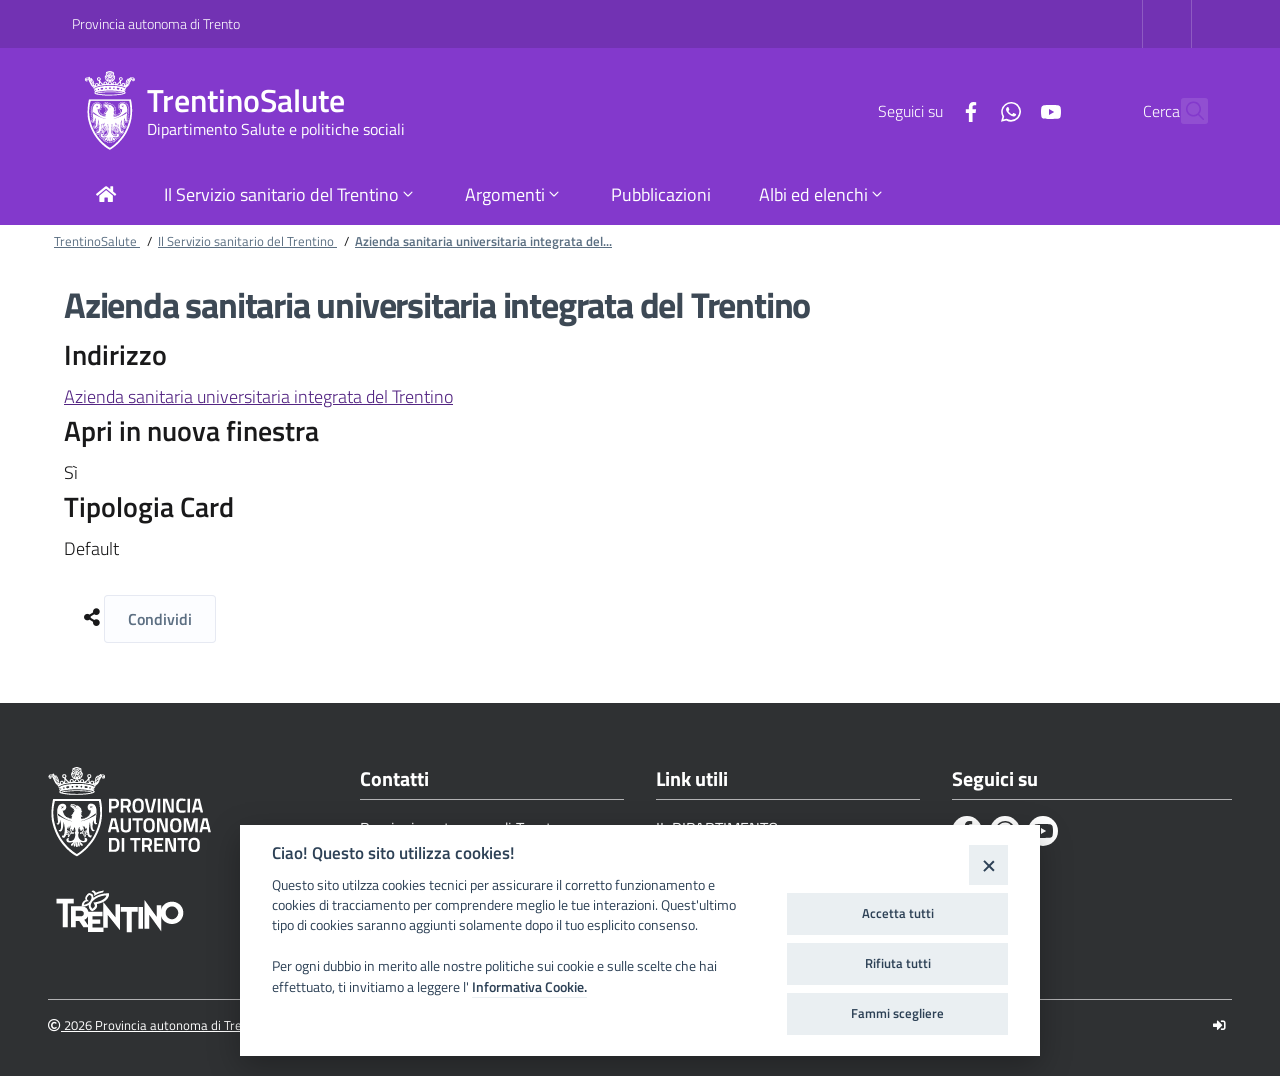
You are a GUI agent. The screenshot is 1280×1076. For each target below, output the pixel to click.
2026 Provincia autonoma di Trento (154, 1025)
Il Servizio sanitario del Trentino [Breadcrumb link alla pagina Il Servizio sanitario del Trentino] (247, 241)
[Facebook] (927, 110)
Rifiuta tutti (898, 963)
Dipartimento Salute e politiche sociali (276, 129)
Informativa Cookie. (529, 987)
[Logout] (1219, 1025)
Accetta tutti (898, 913)
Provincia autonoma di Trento (156, 23)
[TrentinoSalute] (109, 111)
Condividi (160, 619)
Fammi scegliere (897, 1013)
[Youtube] (1007, 110)
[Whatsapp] (967, 110)
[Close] (988, 864)
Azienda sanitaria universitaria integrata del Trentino (258, 396)
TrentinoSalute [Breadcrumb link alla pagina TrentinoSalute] (97, 241)
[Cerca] (1184, 111)
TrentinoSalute (246, 100)
